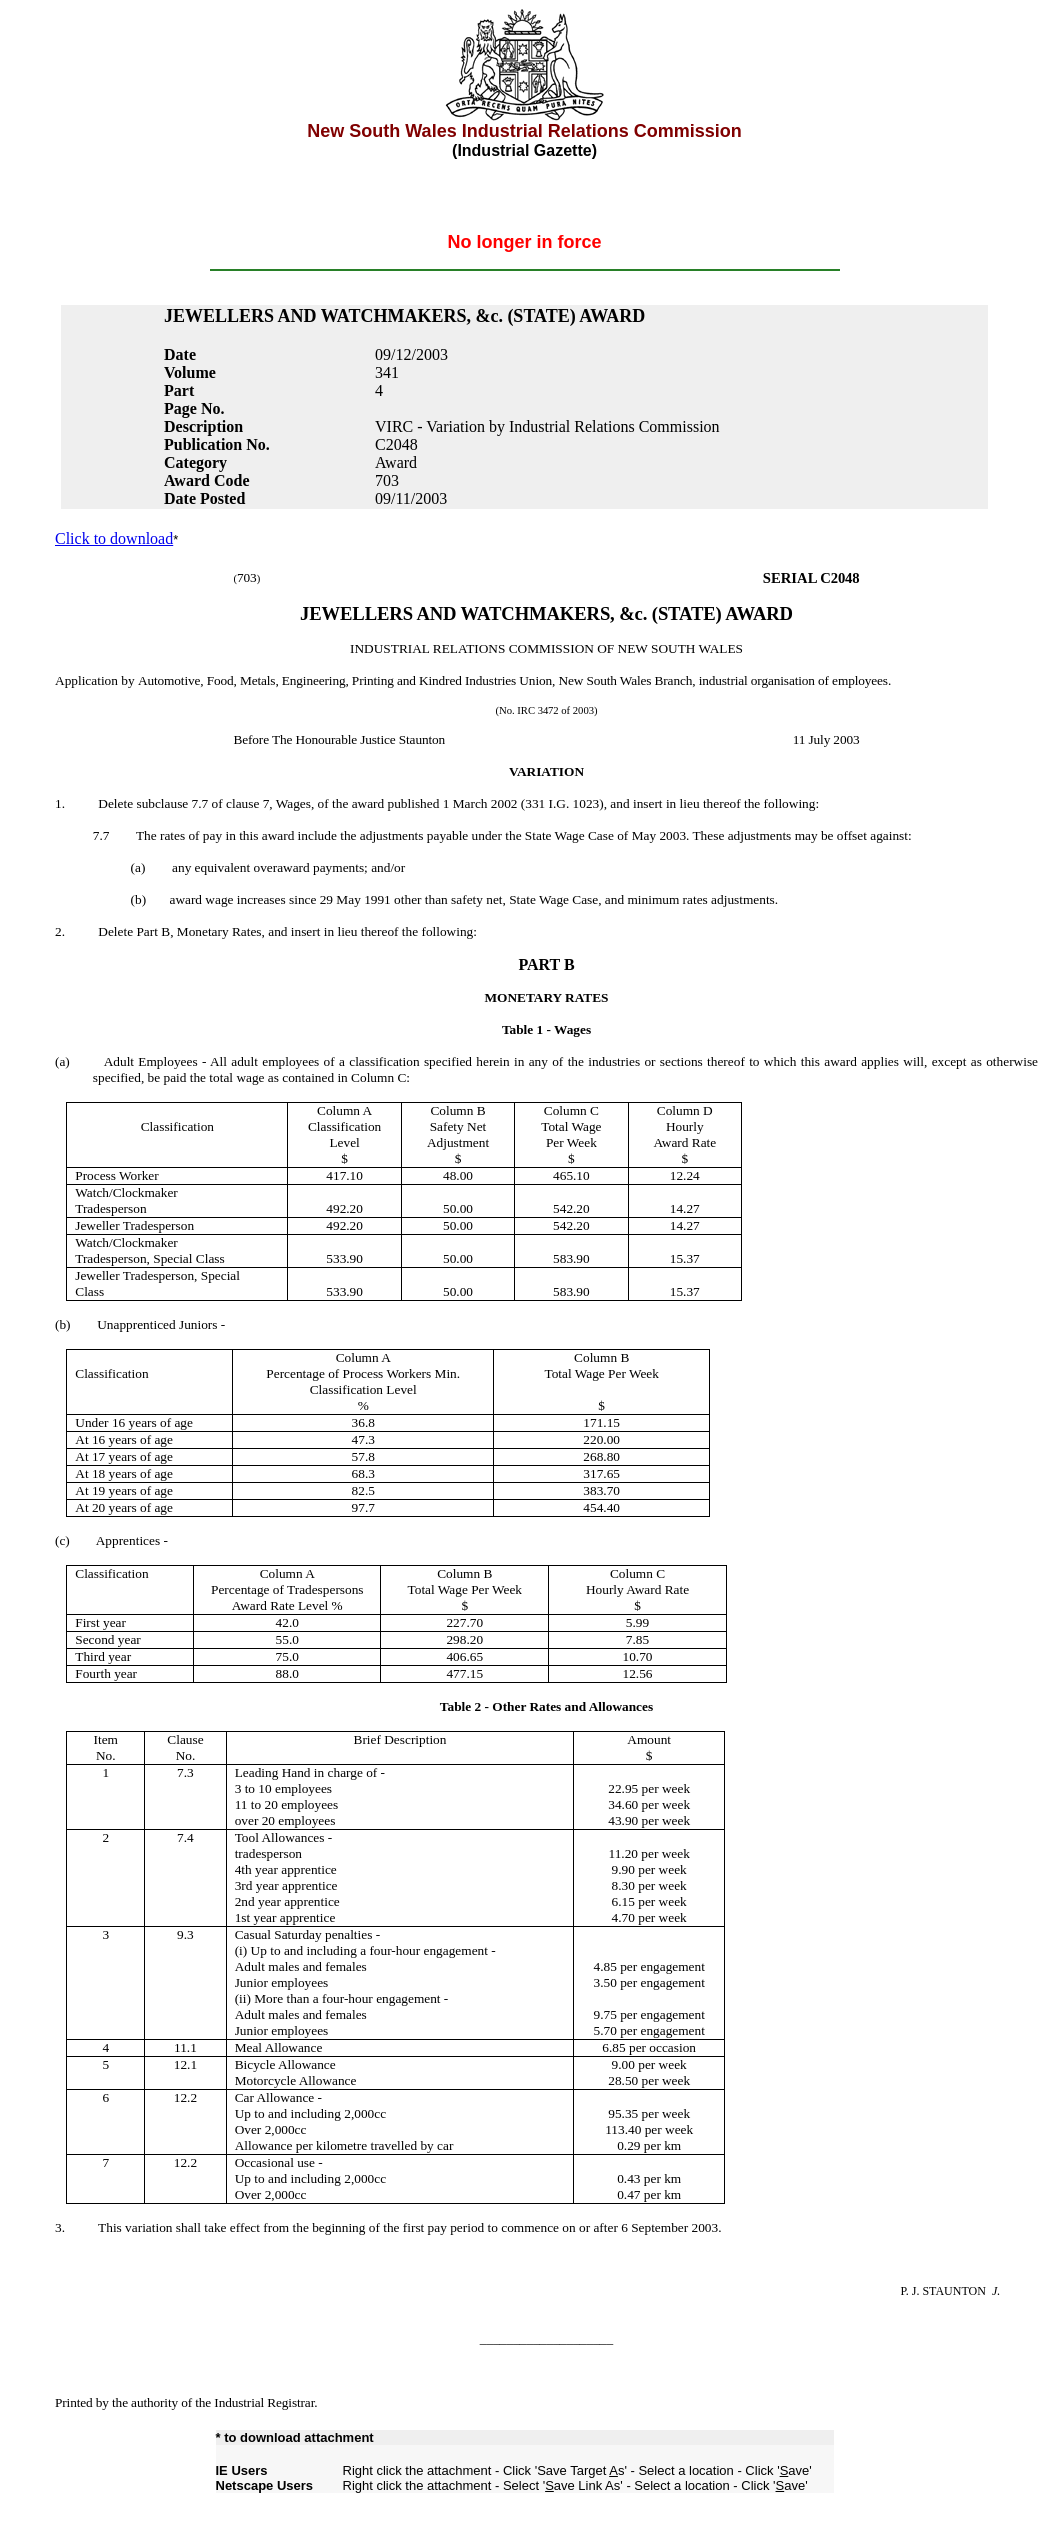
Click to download (114, 538)
